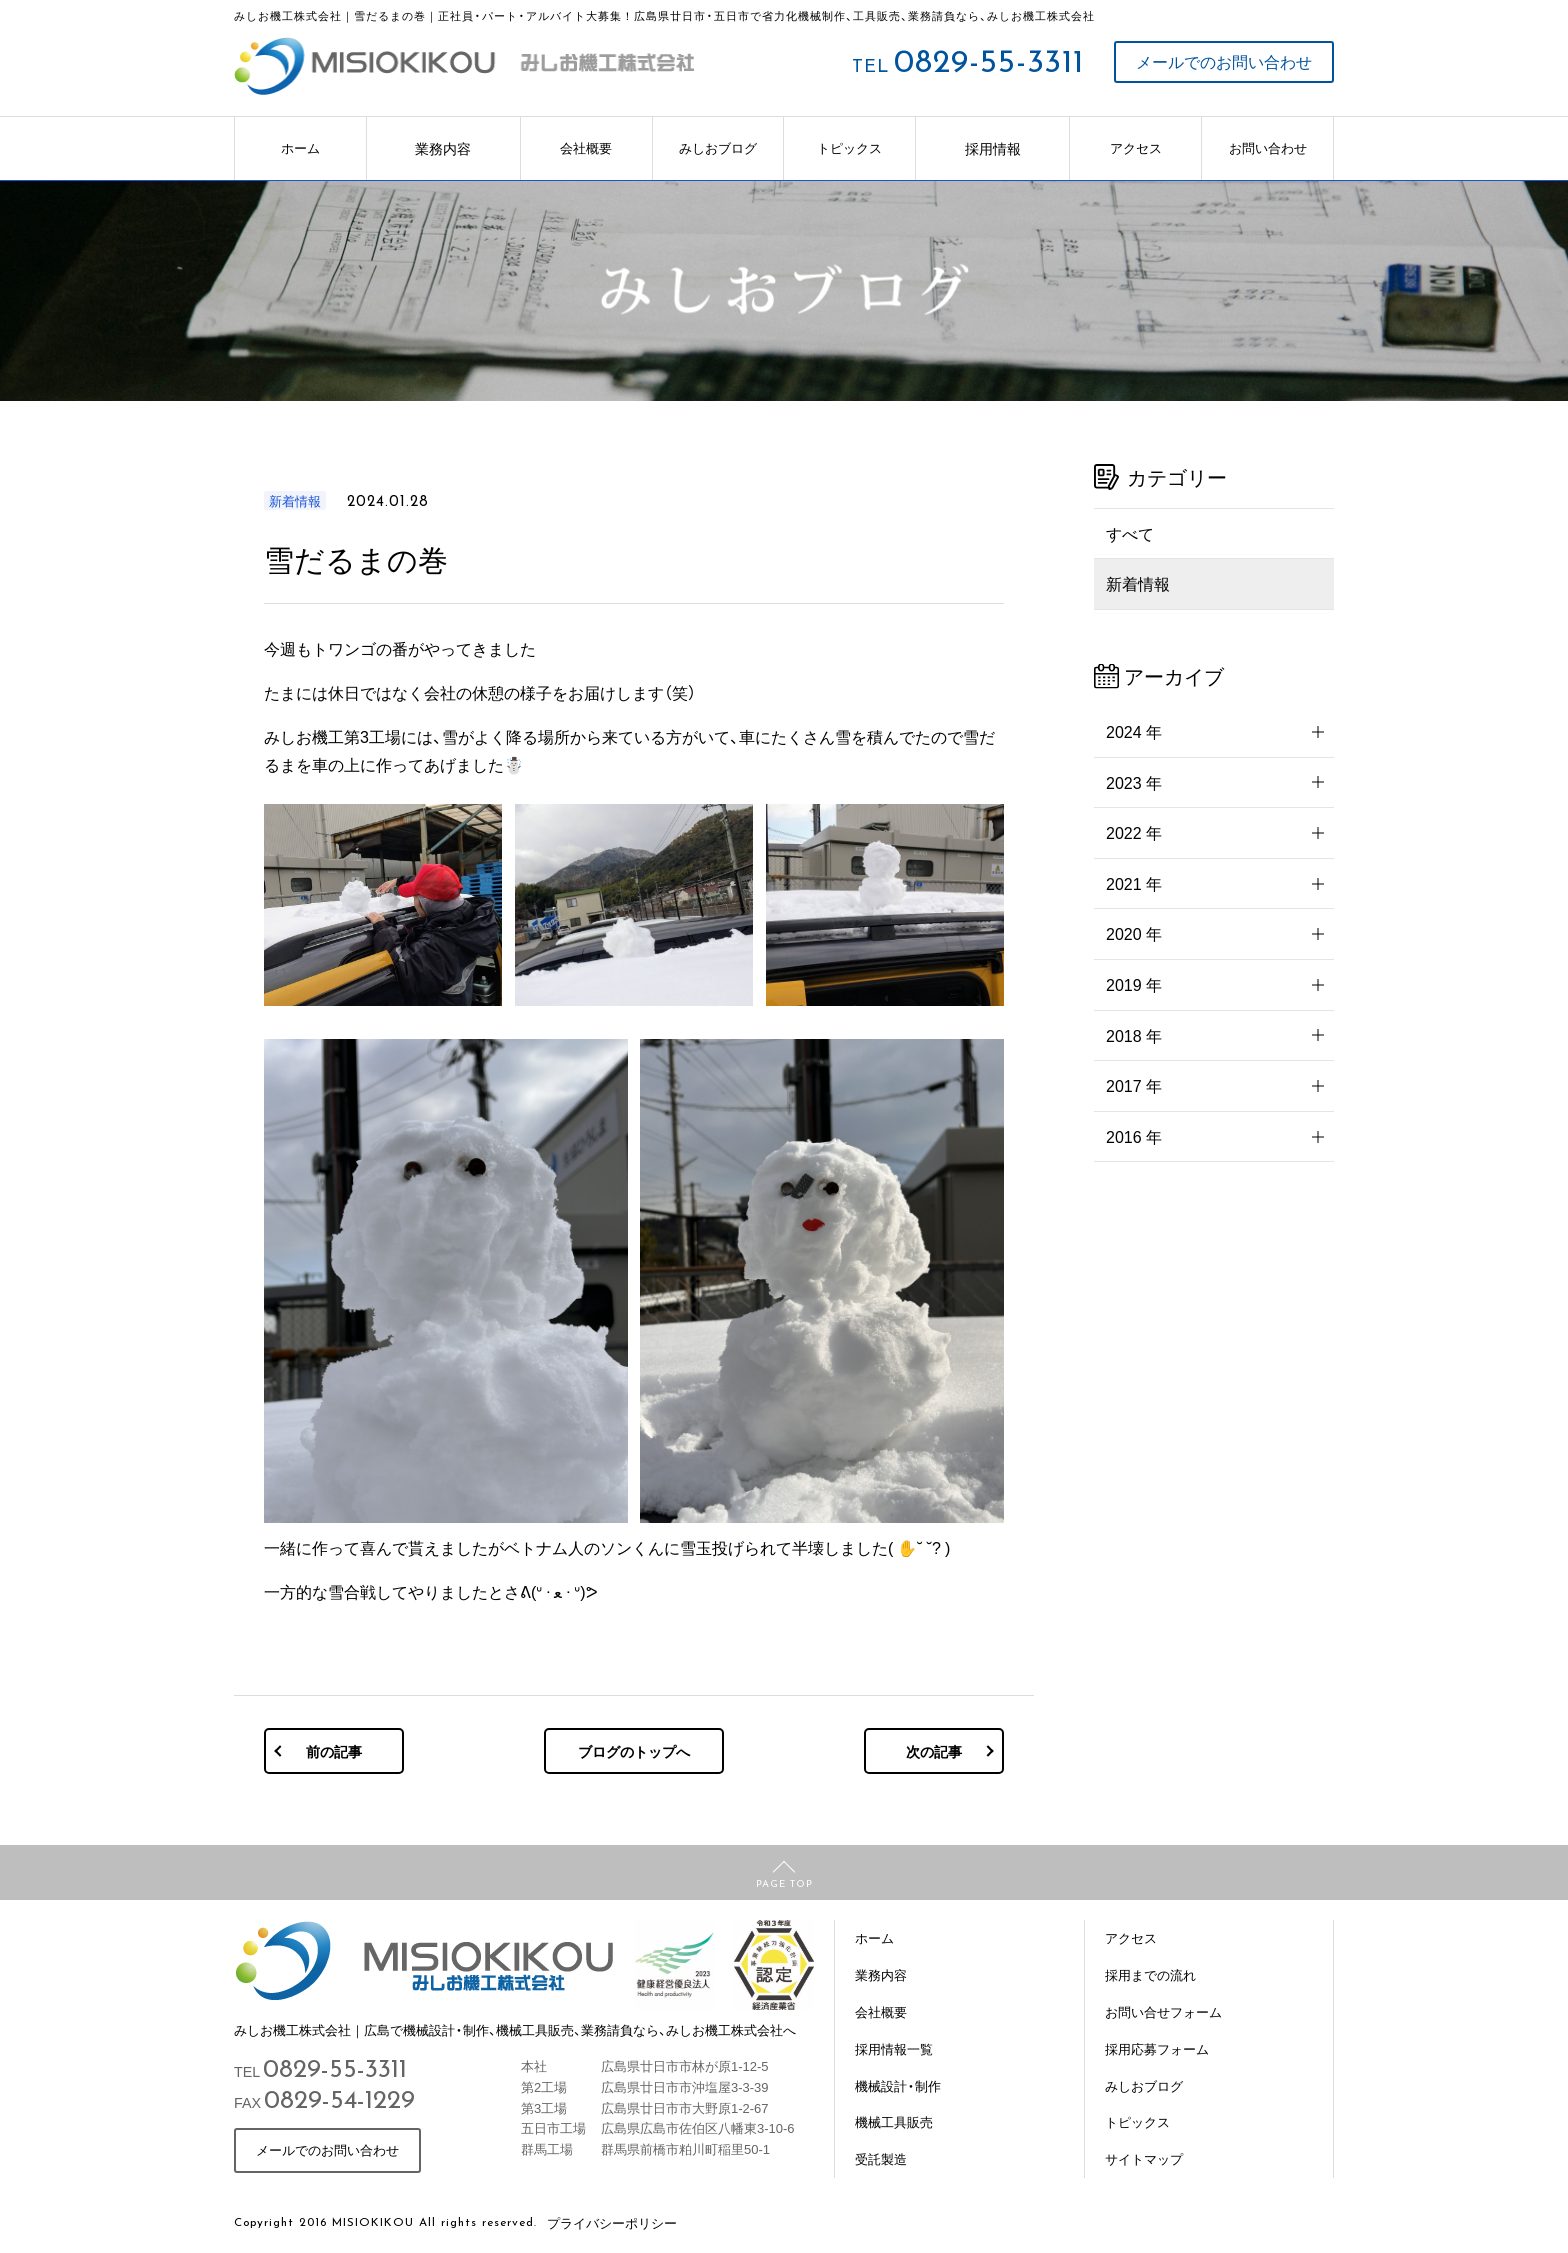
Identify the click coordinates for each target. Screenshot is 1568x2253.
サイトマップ (1144, 2158)
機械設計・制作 (898, 2085)
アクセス (1136, 147)
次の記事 (934, 1751)
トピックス (849, 147)
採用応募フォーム (1157, 2048)
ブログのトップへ (634, 1751)
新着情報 (1138, 583)
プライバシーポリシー (612, 2222)
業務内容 (443, 148)
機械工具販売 (894, 2121)
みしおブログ (718, 147)
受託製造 (881, 2158)
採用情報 (993, 148)
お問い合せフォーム (1163, 2011)
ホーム (300, 147)
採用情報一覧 (894, 2048)
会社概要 (586, 147)
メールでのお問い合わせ (1224, 61)
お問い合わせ (1268, 147)
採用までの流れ (1150, 1974)
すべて (1130, 533)
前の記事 (334, 1751)
